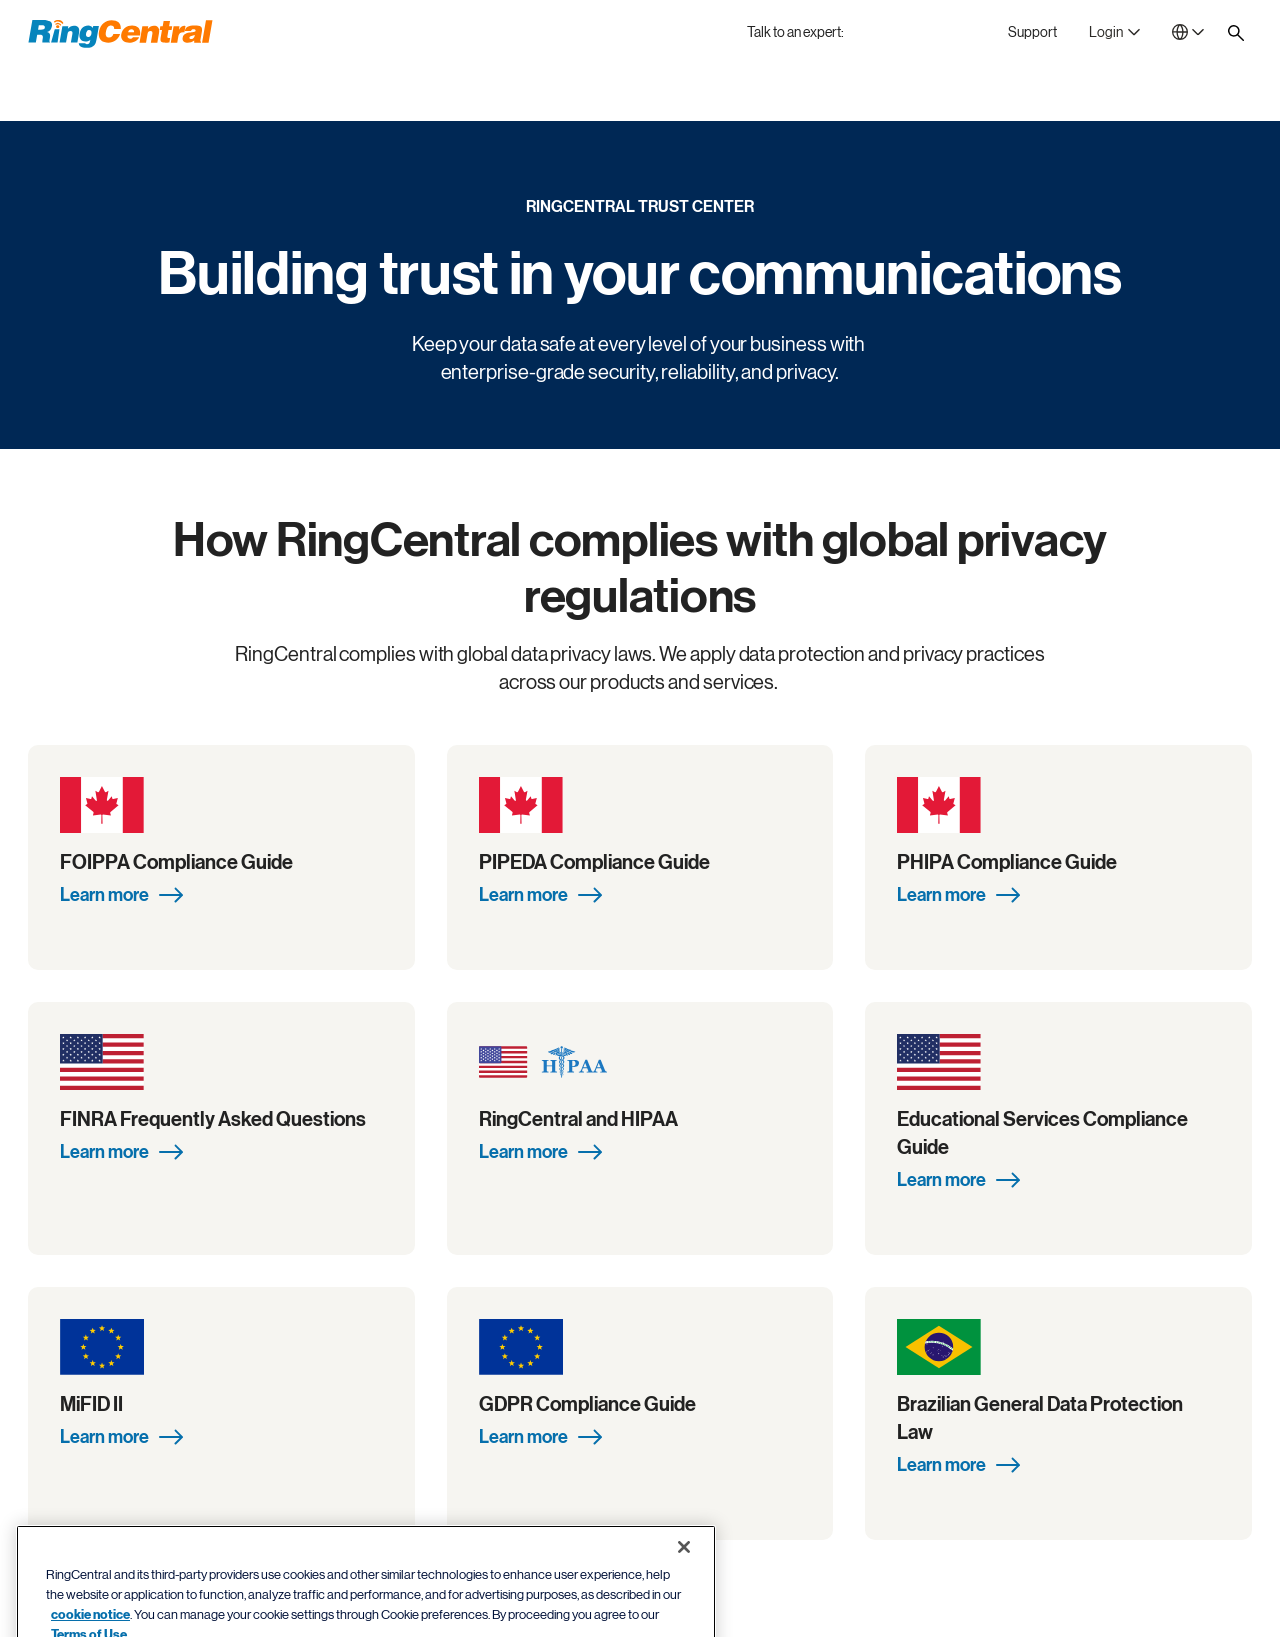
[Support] (1032, 32)
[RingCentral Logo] (120, 34)
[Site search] (1236, 33)
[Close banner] (684, 1590)
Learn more (121, 895)
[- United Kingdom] (1188, 32)
